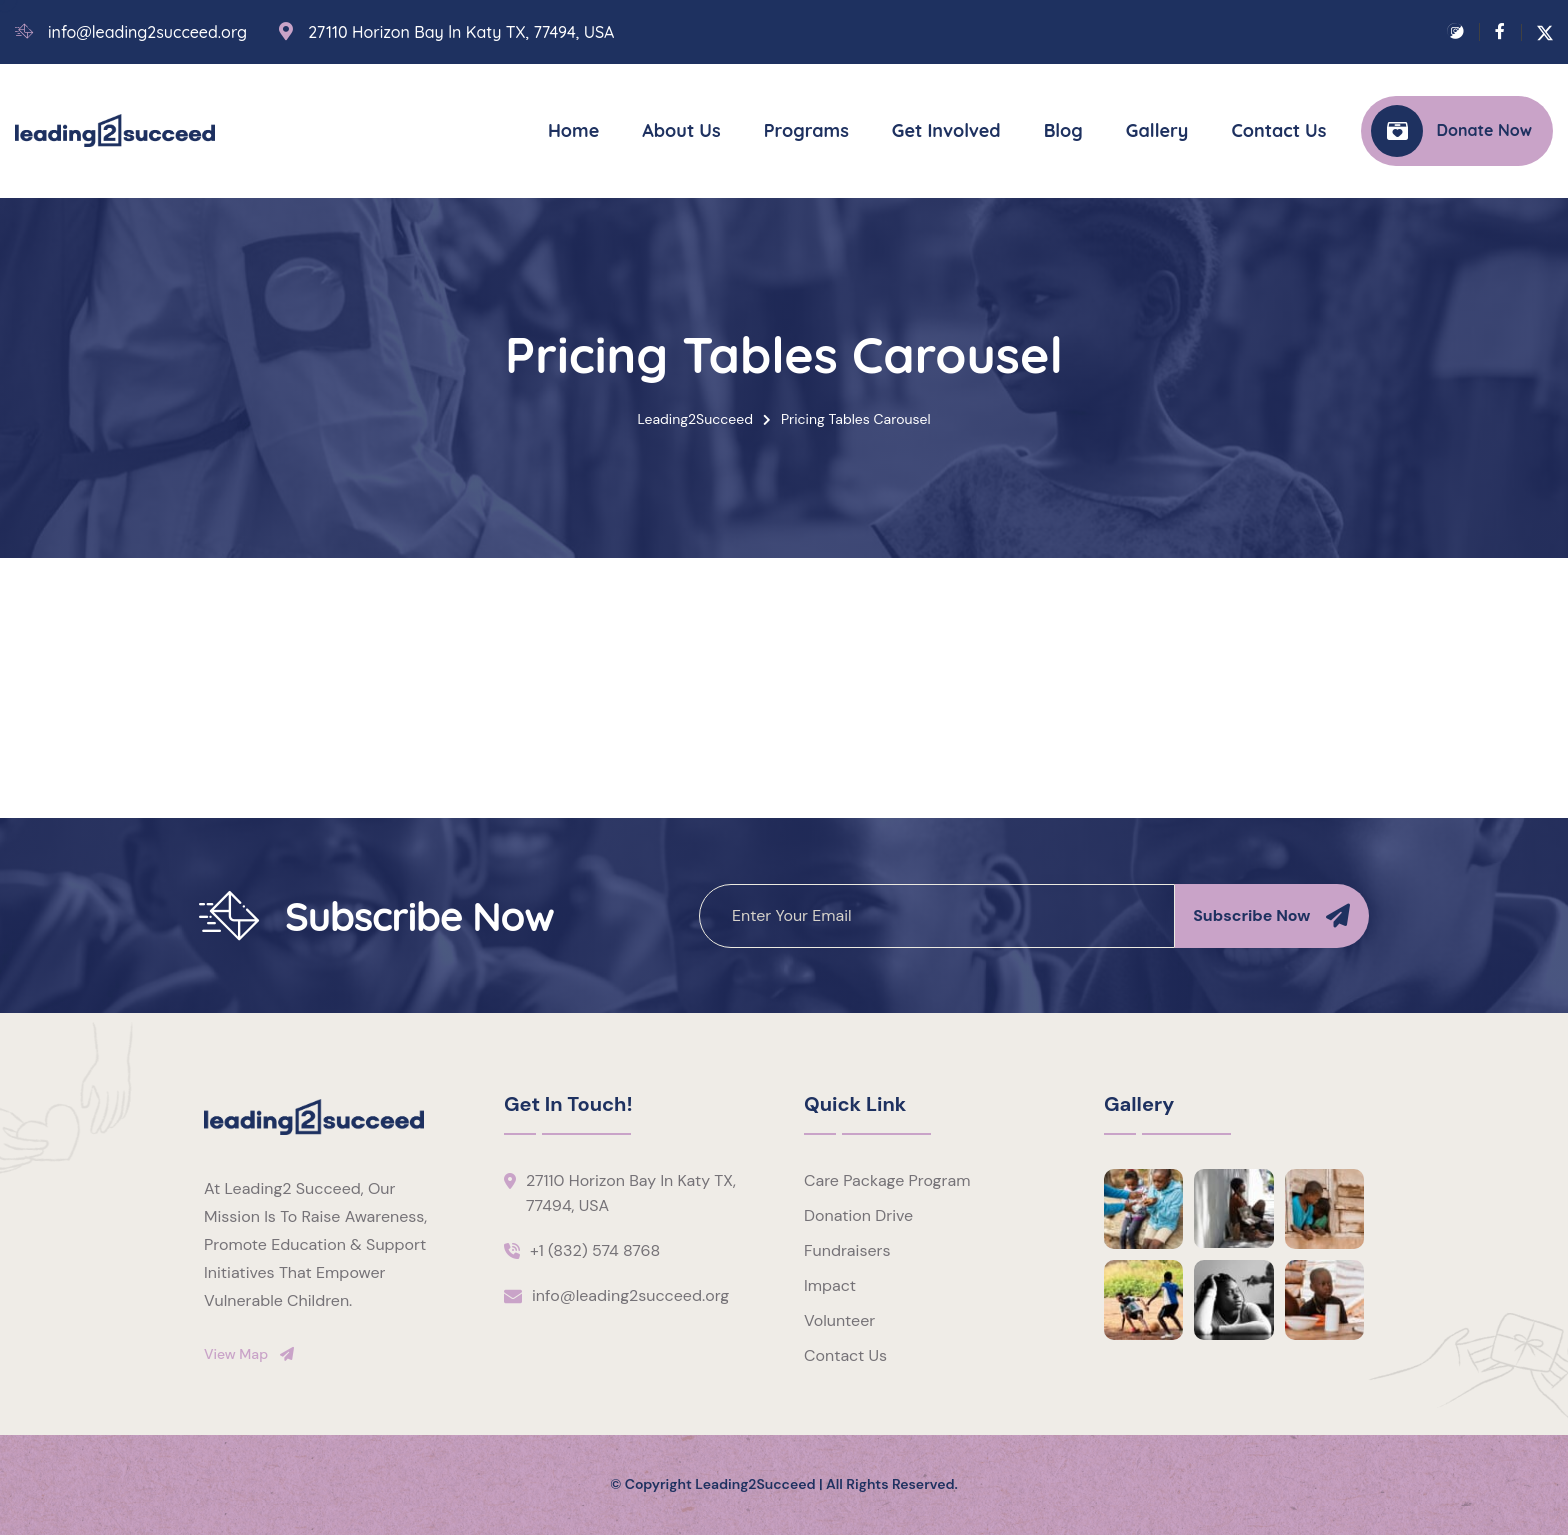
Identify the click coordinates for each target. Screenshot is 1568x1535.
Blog (1063, 130)
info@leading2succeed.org (147, 32)
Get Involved (946, 130)
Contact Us (1278, 130)
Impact (830, 1285)
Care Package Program (887, 1180)
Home (573, 130)
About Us (681, 130)
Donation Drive (858, 1215)
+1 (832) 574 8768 (595, 1250)
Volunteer (839, 1320)
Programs (806, 130)
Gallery (1157, 130)
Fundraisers (847, 1250)
